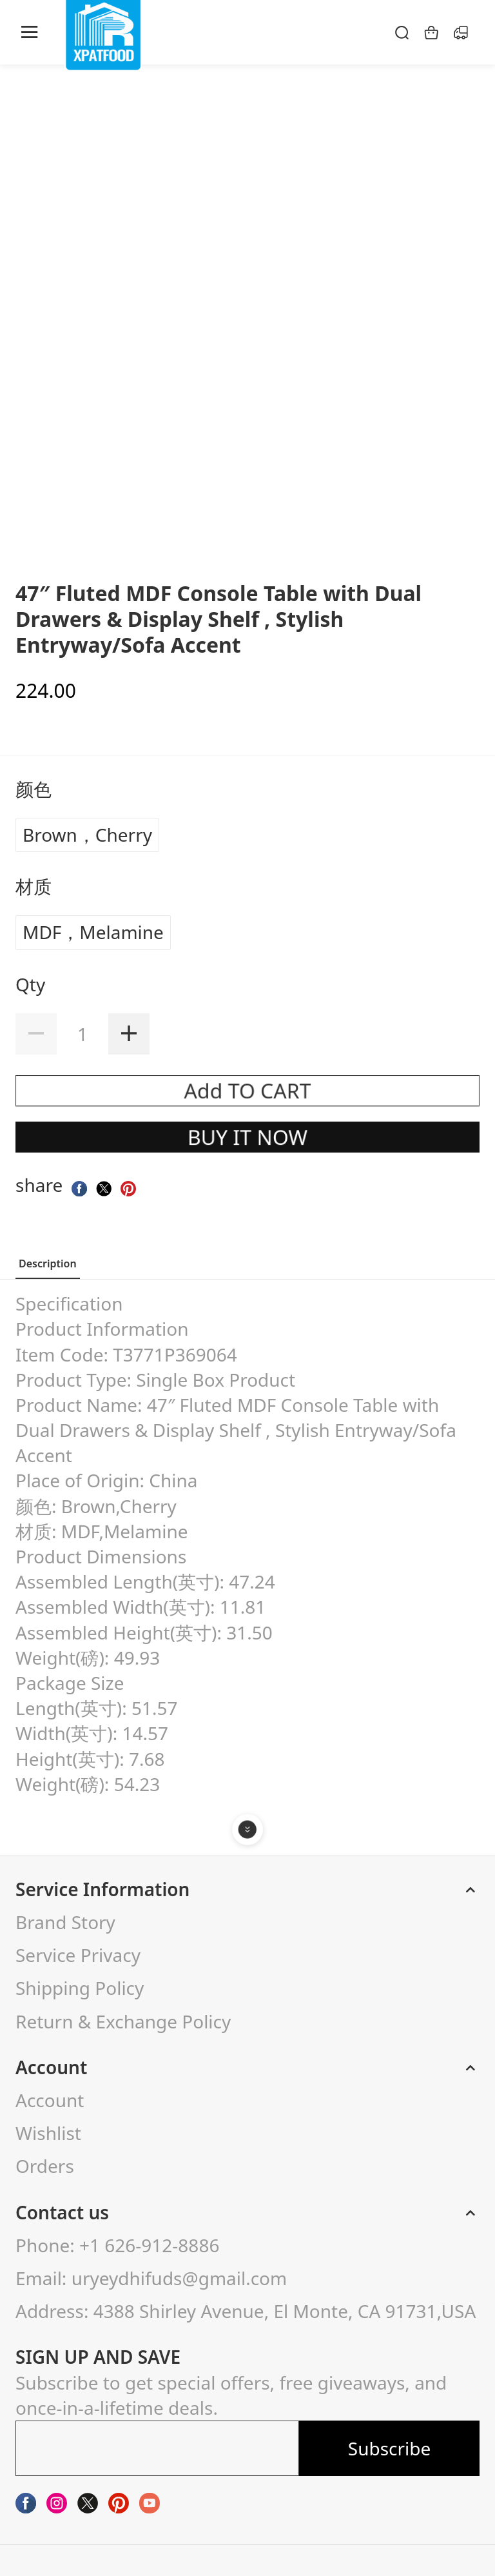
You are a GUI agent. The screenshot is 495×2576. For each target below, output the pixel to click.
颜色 (35, 789)
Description (48, 1263)
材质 (35, 886)
